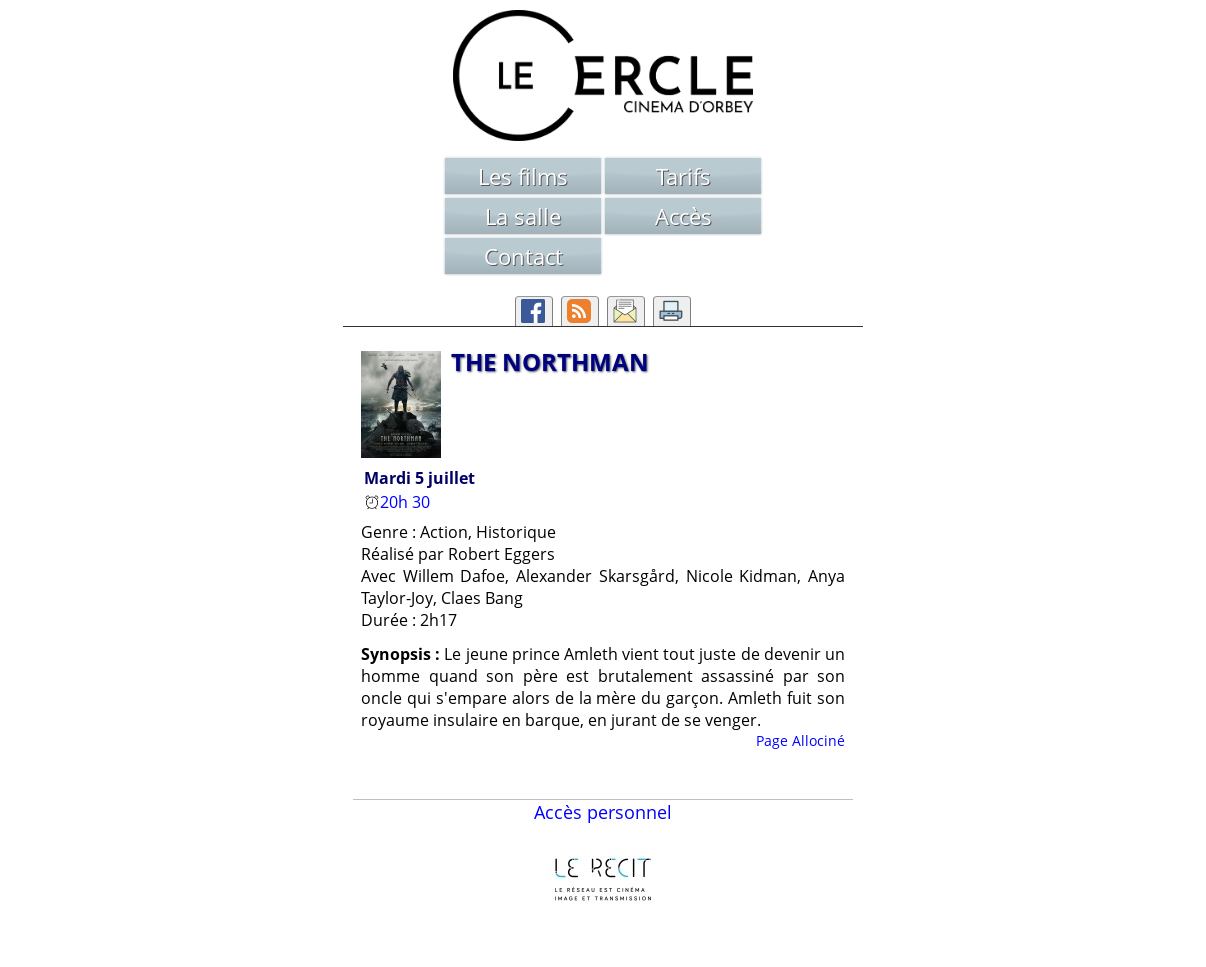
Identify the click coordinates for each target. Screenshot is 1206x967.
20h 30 (399, 502)
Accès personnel (603, 812)
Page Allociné (800, 740)
